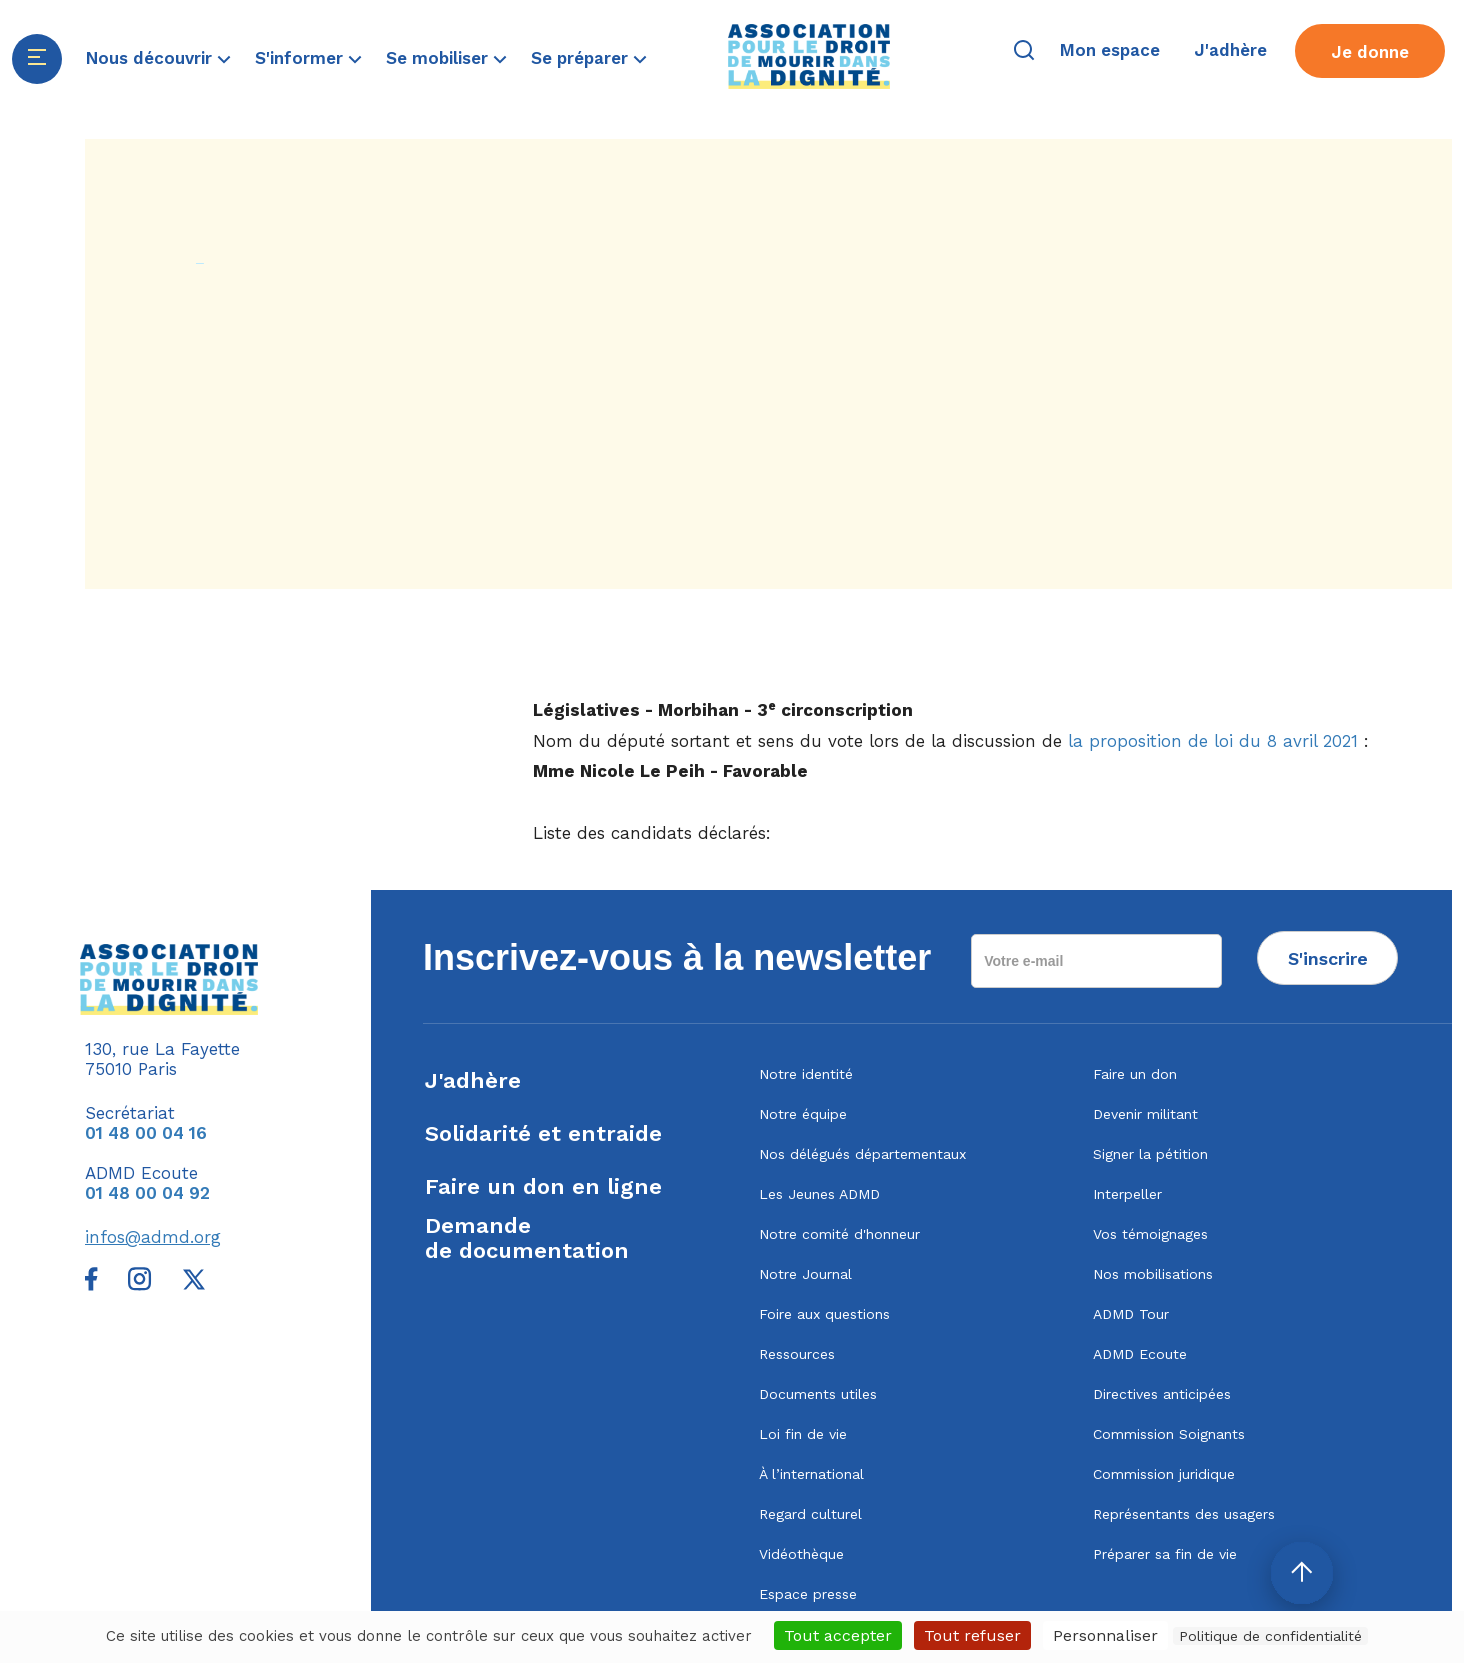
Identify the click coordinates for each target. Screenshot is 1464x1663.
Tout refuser (972, 1635)
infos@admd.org (153, 1237)
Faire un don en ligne (543, 1186)
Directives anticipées (1162, 1394)
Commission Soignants (1169, 1434)
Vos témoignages (1150, 1234)
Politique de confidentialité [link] (1270, 1636)
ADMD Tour (1131, 1314)
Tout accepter (838, 1635)
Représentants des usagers (1184, 1514)
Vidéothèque (801, 1554)
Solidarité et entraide (543, 1133)
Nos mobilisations (1153, 1274)
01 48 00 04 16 (146, 1133)
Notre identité (806, 1074)
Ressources (797, 1354)
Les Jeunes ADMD (819, 1194)
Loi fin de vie (803, 1434)
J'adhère (473, 1080)
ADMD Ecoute (1140, 1354)
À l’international (811, 1474)
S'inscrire (1328, 958)
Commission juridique (1164, 1474)
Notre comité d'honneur (839, 1234)
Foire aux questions (824, 1314)
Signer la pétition (1150, 1154)
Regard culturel (810, 1514)
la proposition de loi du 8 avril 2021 (1213, 741)
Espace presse (808, 1594)
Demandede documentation (527, 1238)
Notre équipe (803, 1114)
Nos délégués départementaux (862, 1154)
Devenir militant (1145, 1114)
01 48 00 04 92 (147, 1193)
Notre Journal (805, 1274)
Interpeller (1127, 1194)
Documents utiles (818, 1394)
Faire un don (1135, 1074)
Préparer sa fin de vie (1165, 1554)
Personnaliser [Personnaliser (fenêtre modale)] (1105, 1635)
